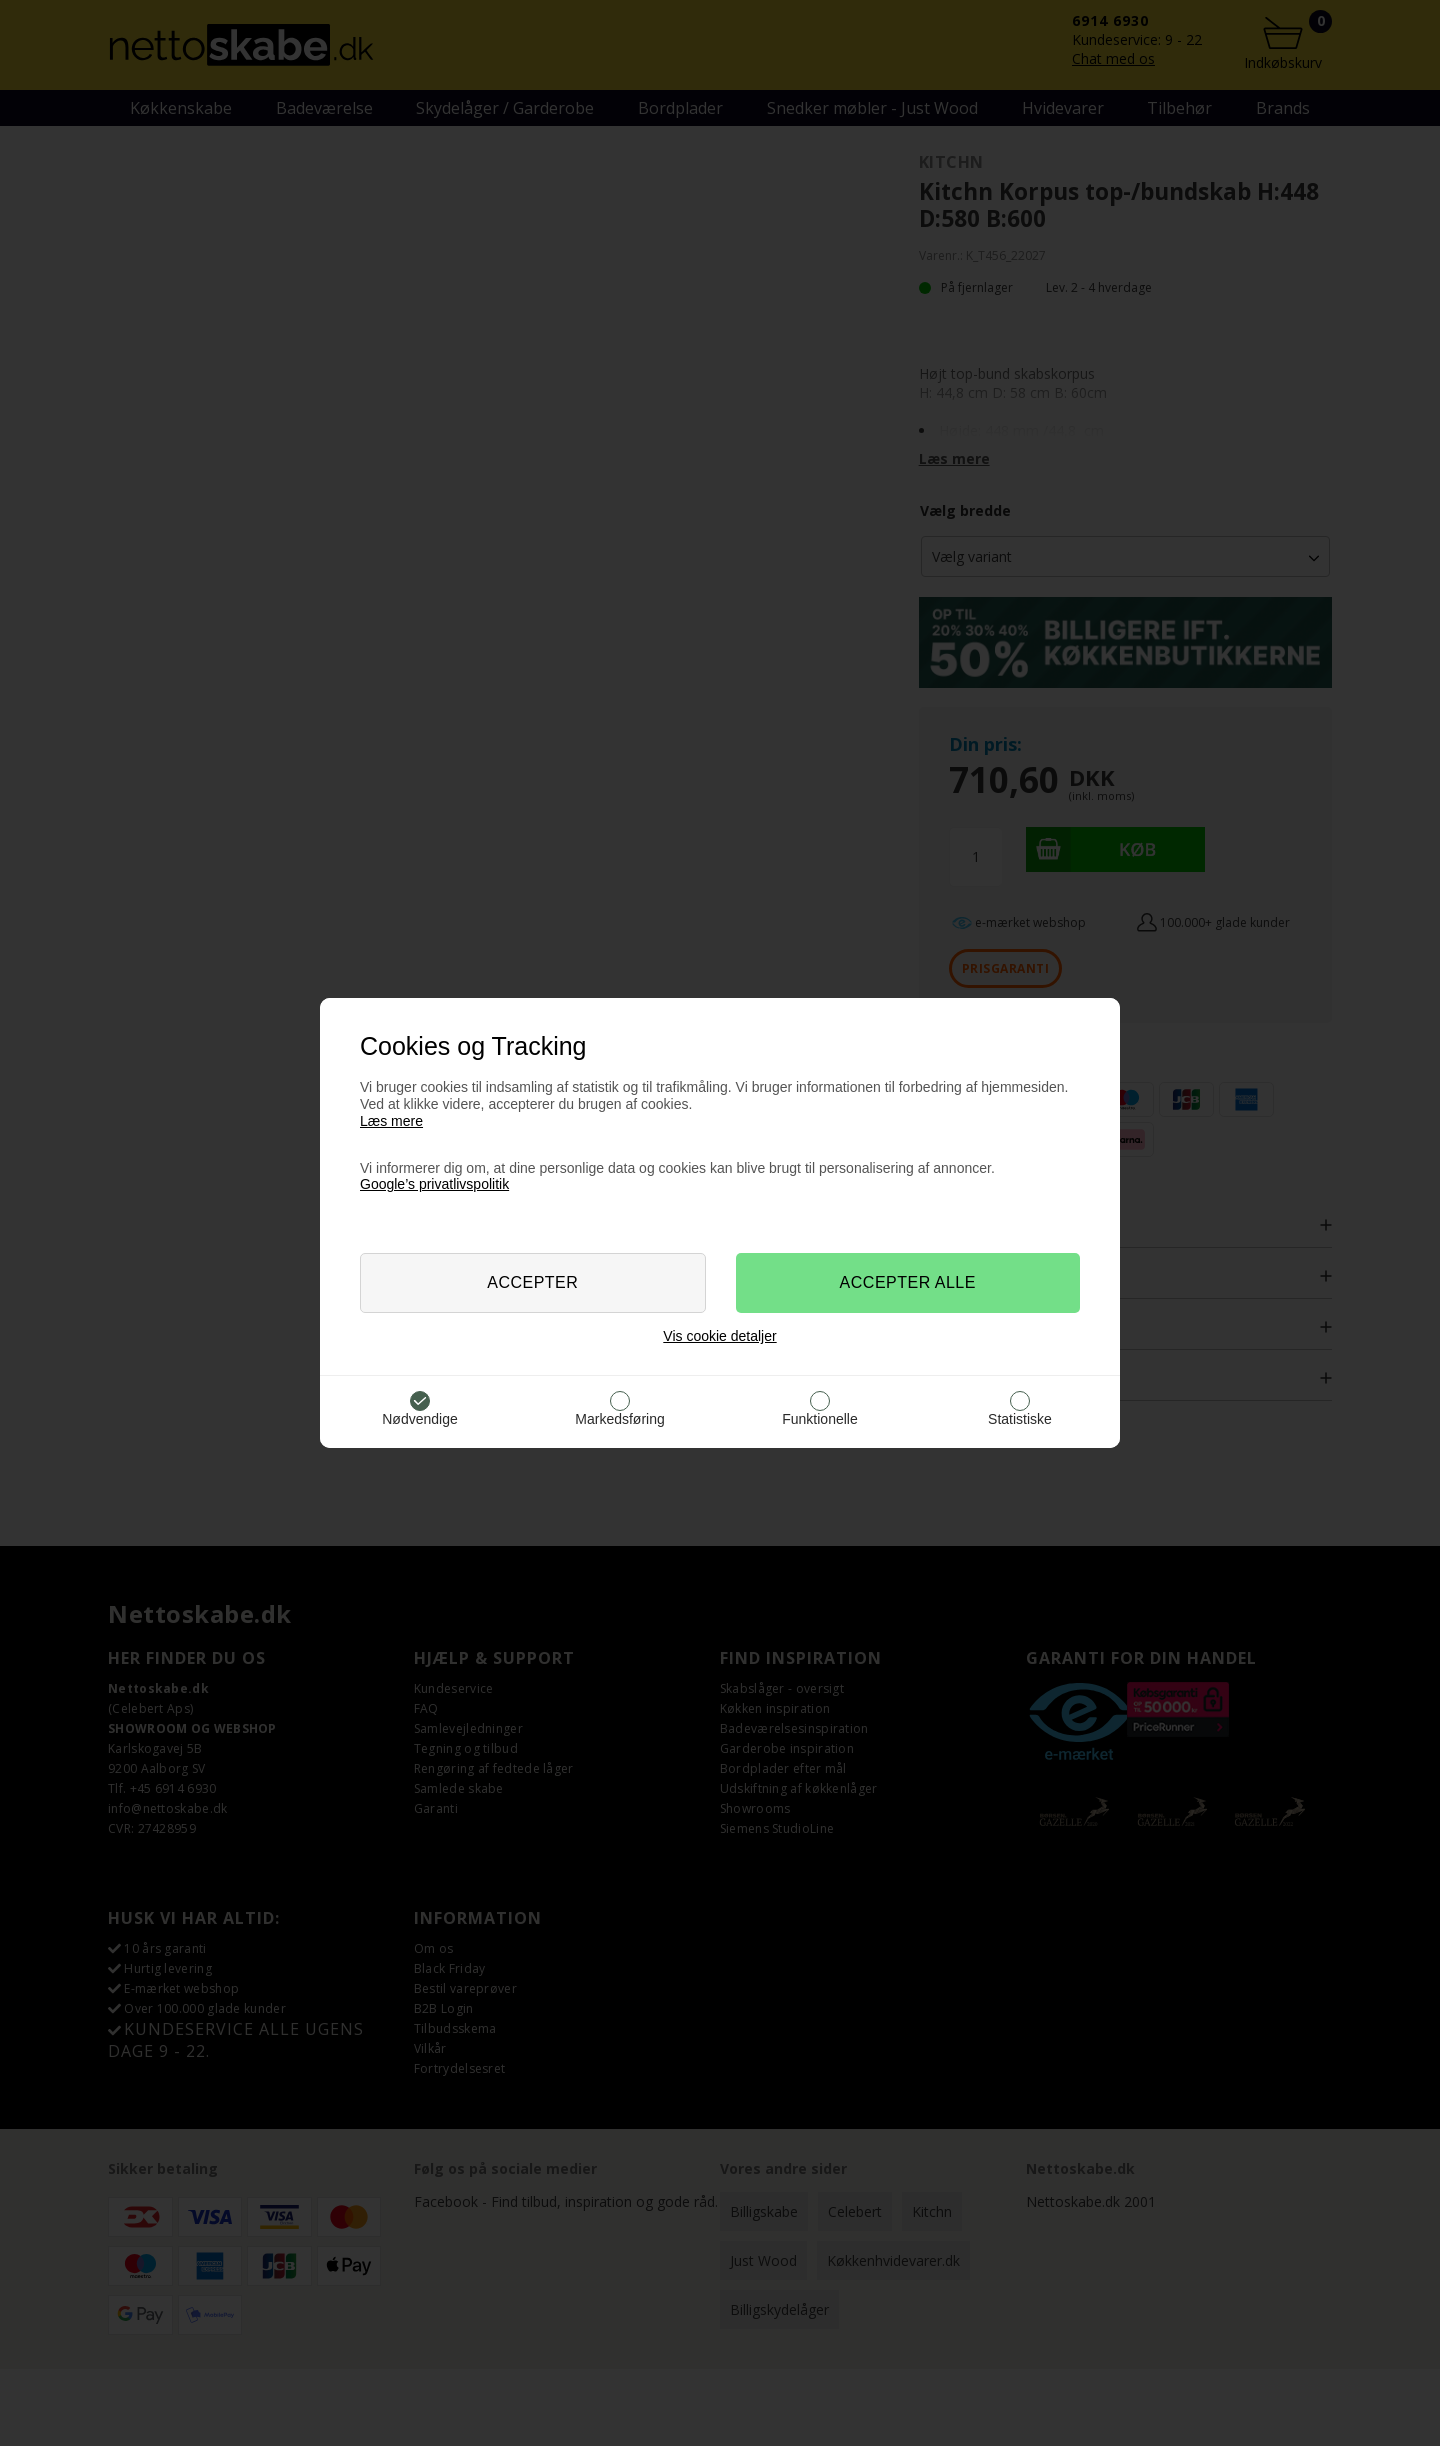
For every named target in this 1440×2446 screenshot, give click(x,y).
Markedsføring (619, 1419)
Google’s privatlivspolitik (434, 1184)
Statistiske (1020, 1419)
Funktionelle (820, 1419)
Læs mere (391, 1121)
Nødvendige (420, 1419)
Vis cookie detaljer (719, 1336)
